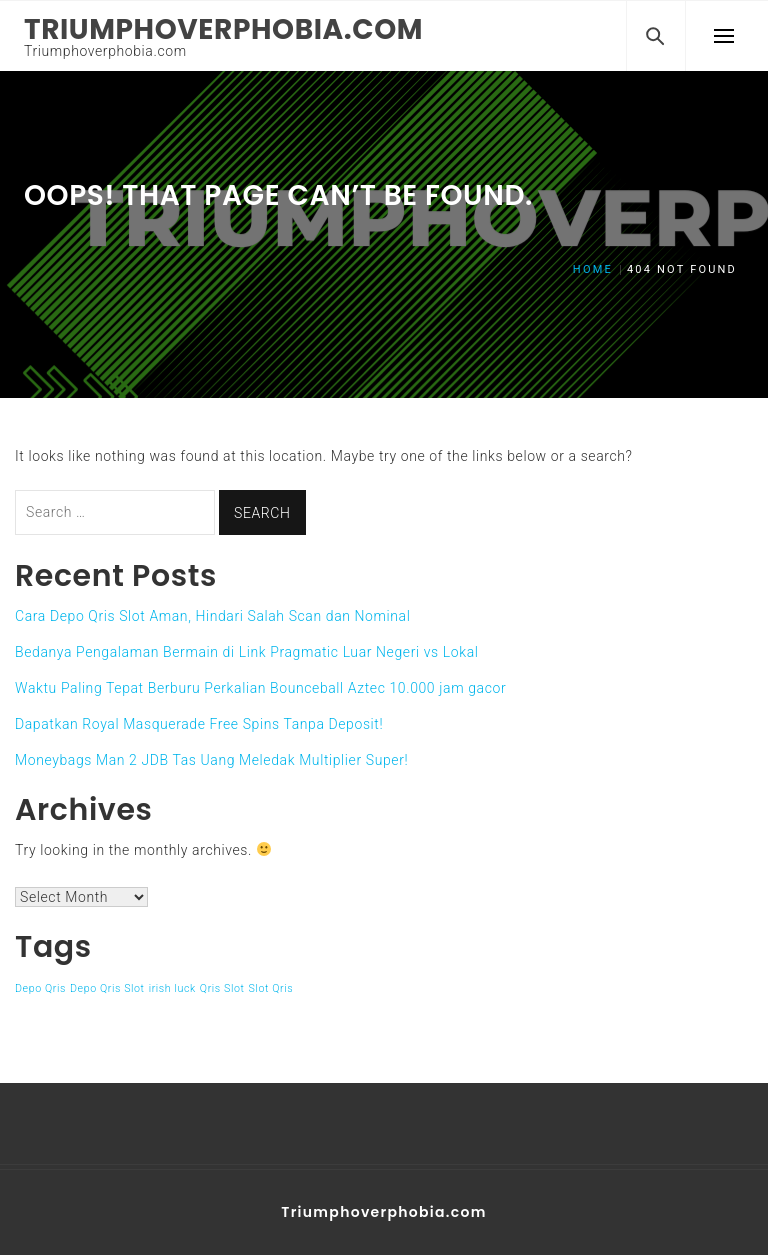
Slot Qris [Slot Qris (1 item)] (271, 988)
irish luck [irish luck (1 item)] (172, 988)
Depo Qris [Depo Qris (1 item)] (40, 988)
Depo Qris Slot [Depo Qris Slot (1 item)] (107, 988)
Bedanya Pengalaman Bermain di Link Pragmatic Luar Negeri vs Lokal (247, 652)
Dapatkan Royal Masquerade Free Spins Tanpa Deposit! (199, 724)
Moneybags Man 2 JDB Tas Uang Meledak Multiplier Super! (211, 760)
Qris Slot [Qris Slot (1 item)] (222, 988)
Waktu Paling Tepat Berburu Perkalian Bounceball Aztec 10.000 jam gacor (260, 688)
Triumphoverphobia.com (223, 29)
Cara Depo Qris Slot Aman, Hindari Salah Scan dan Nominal (212, 616)
